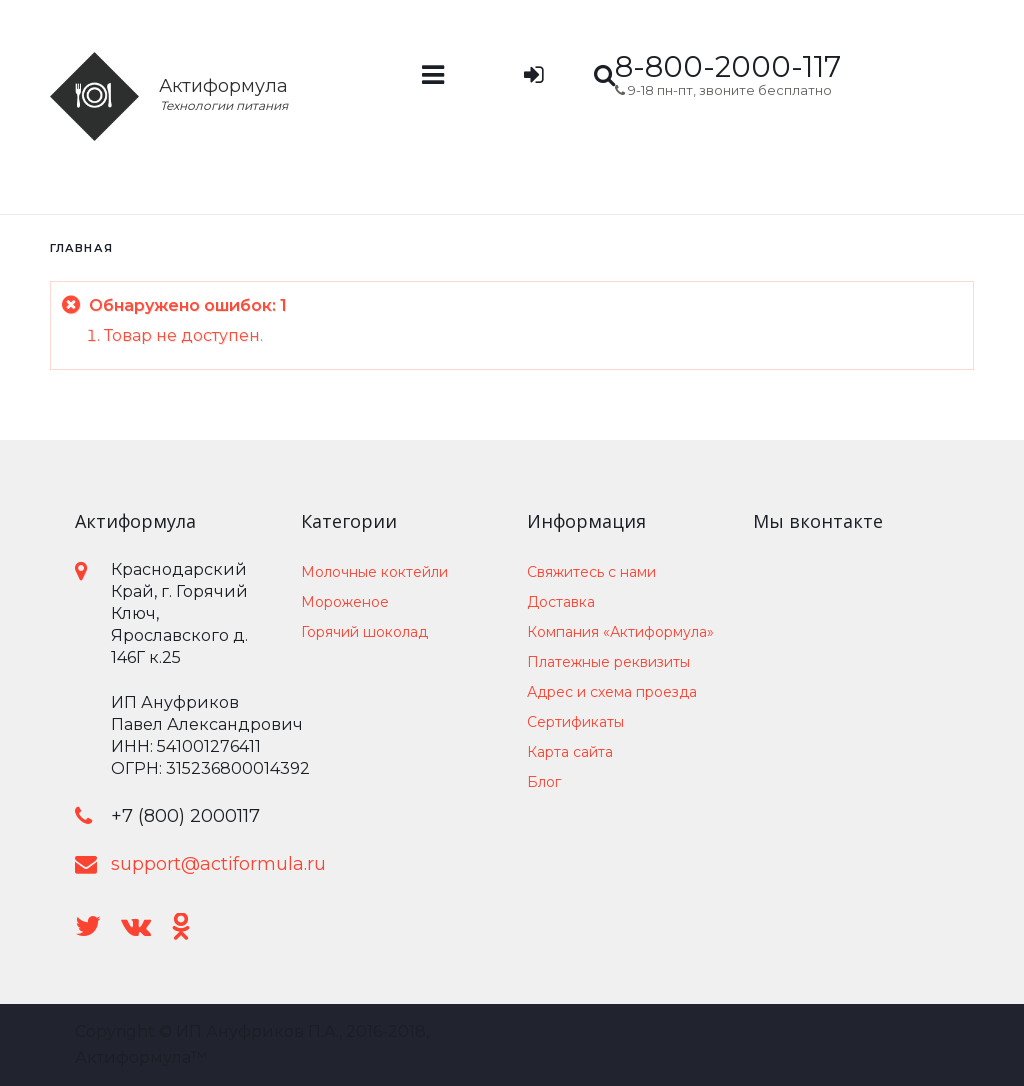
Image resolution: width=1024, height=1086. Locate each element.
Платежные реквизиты (608, 662)
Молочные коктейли (374, 572)
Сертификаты (575, 722)
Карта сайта (570, 752)
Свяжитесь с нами (591, 572)
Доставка (561, 602)
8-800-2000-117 (728, 66)
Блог (544, 782)
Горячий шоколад (364, 632)
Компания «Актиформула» (620, 632)
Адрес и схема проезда (612, 692)
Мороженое (345, 602)
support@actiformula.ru (218, 864)
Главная (81, 248)
